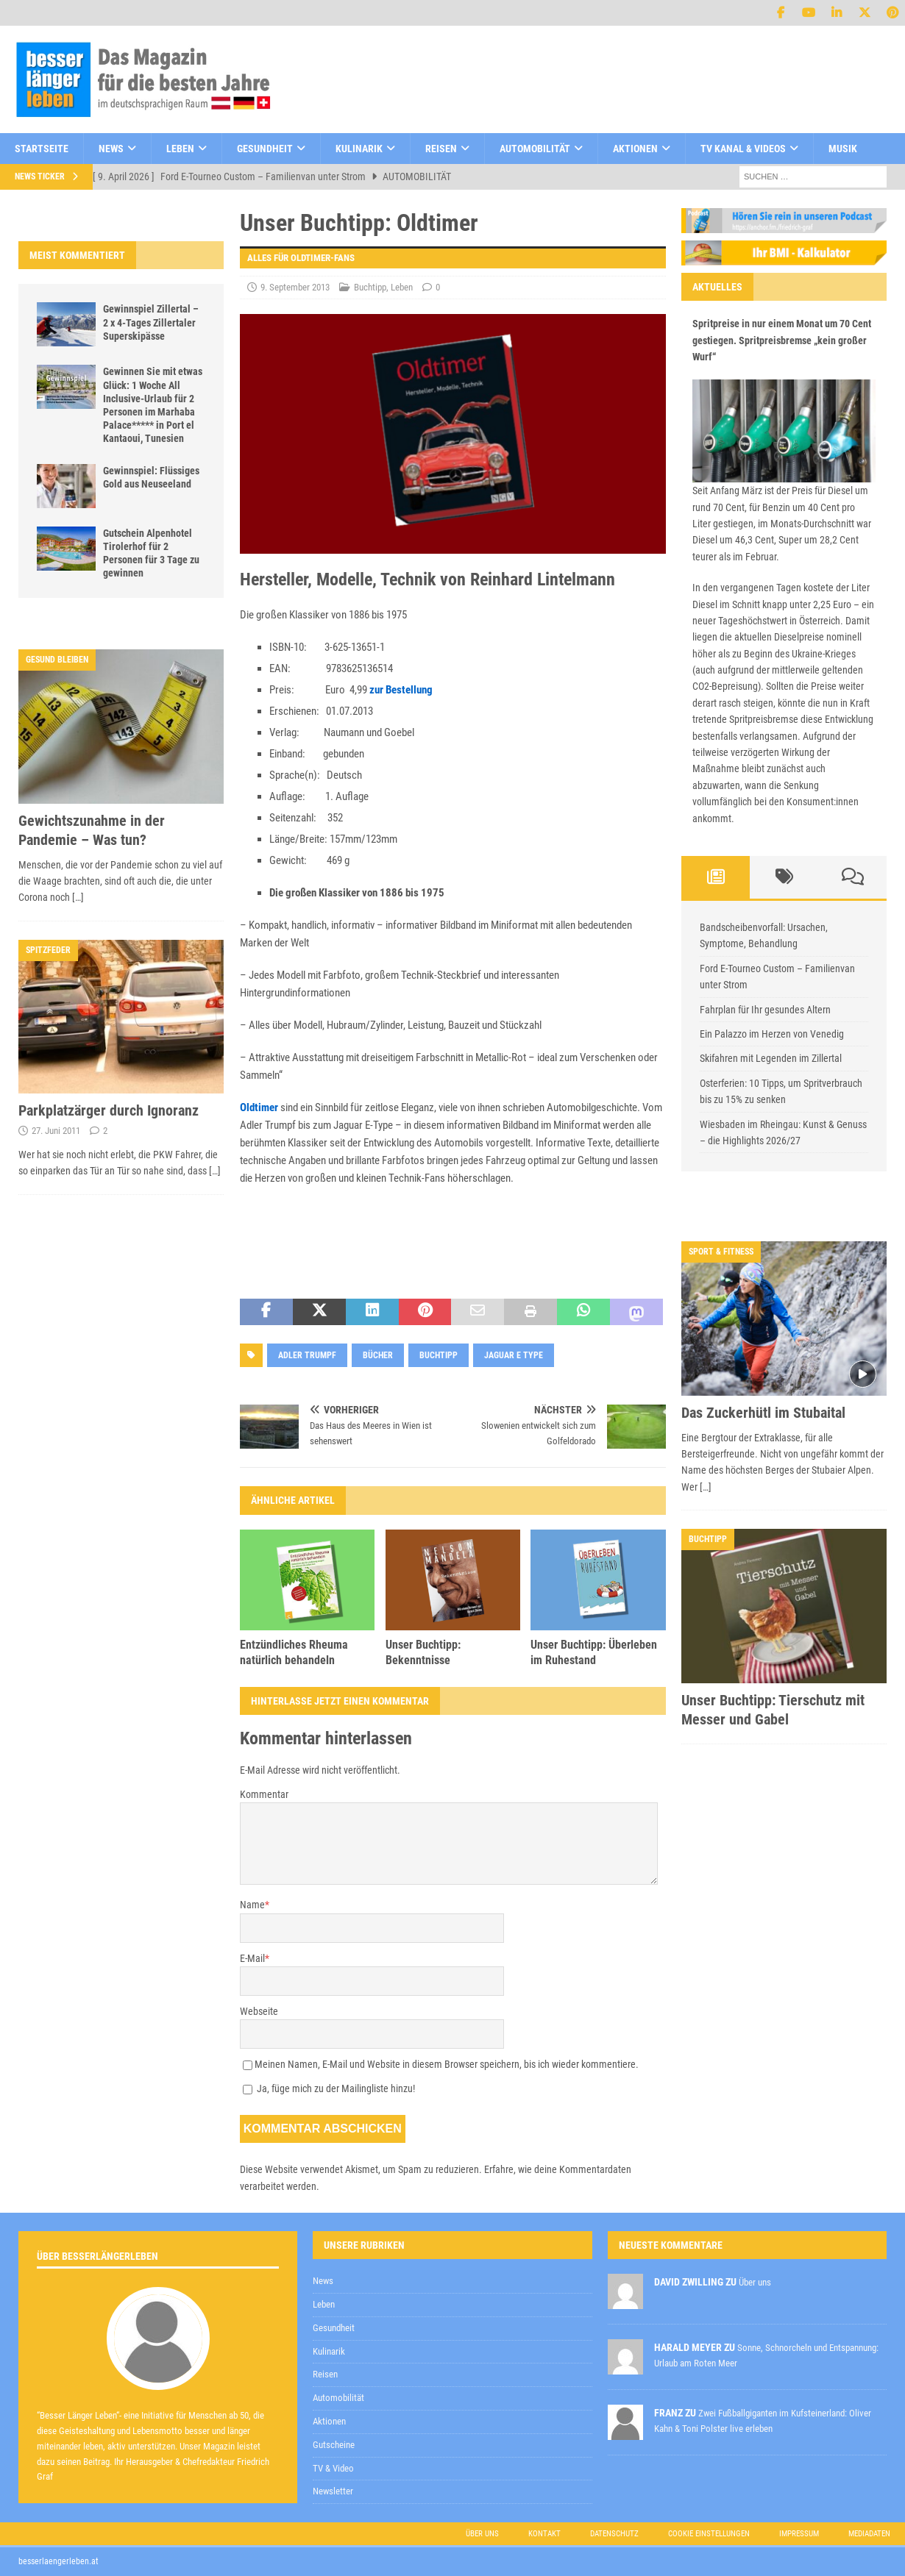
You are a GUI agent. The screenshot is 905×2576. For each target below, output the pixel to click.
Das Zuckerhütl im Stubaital (763, 1412)
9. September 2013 (295, 287)
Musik (842, 148)
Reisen (441, 148)
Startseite (41, 148)
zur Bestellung (401, 689)
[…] (78, 897)
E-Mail (252, 1958)
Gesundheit (265, 148)
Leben (180, 148)
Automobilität (535, 148)
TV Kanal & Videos (743, 148)
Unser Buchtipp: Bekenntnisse (423, 1652)
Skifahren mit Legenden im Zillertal (771, 1058)
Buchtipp (370, 287)
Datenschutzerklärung (521, 2199)
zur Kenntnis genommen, (573, 2200)
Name (252, 1904)
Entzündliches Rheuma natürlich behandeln (294, 1652)
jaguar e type (513, 1355)
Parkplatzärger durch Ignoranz (108, 1110)
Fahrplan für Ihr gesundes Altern (765, 1010)
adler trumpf (307, 1355)
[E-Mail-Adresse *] (673, 2162)
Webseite (259, 2011)
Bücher (378, 1355)
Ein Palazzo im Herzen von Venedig (772, 1034)
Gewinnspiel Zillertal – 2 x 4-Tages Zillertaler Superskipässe (151, 322)
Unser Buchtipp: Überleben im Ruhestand (593, 1652)
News (111, 148)
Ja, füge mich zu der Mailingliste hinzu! (329, 2088)
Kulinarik (359, 148)
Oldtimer (259, 1107)
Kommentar (264, 1794)
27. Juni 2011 (56, 1130)
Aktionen (635, 148)
